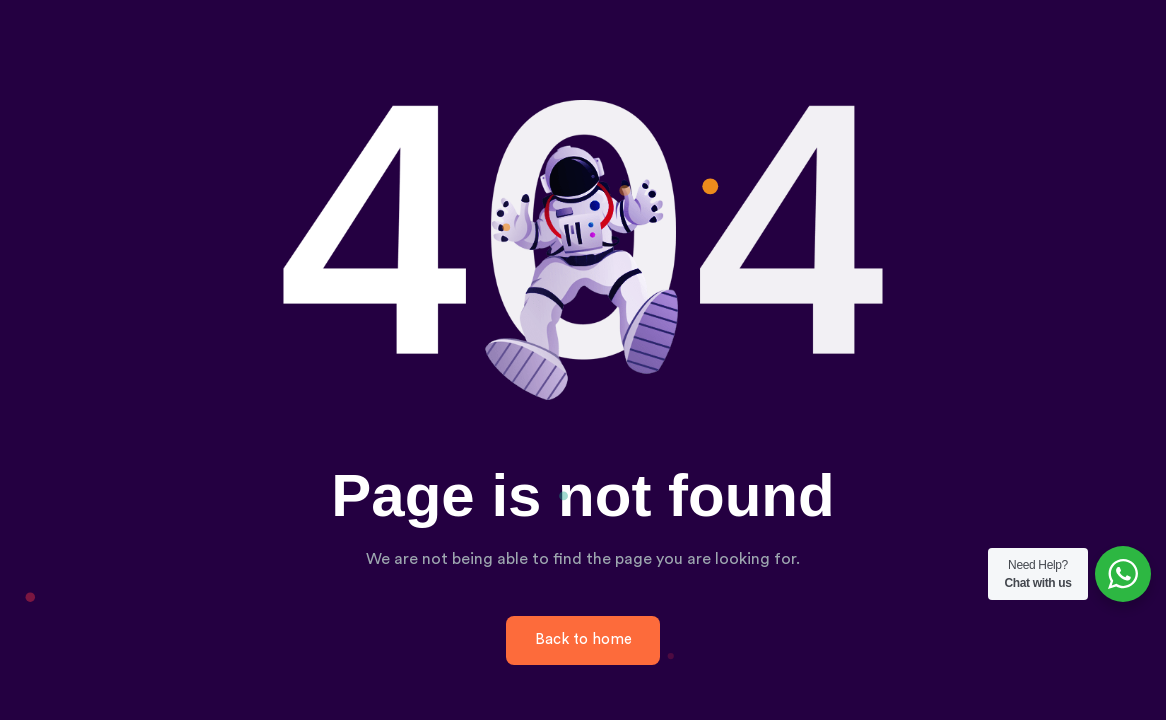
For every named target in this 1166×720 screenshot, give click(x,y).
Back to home (583, 639)
